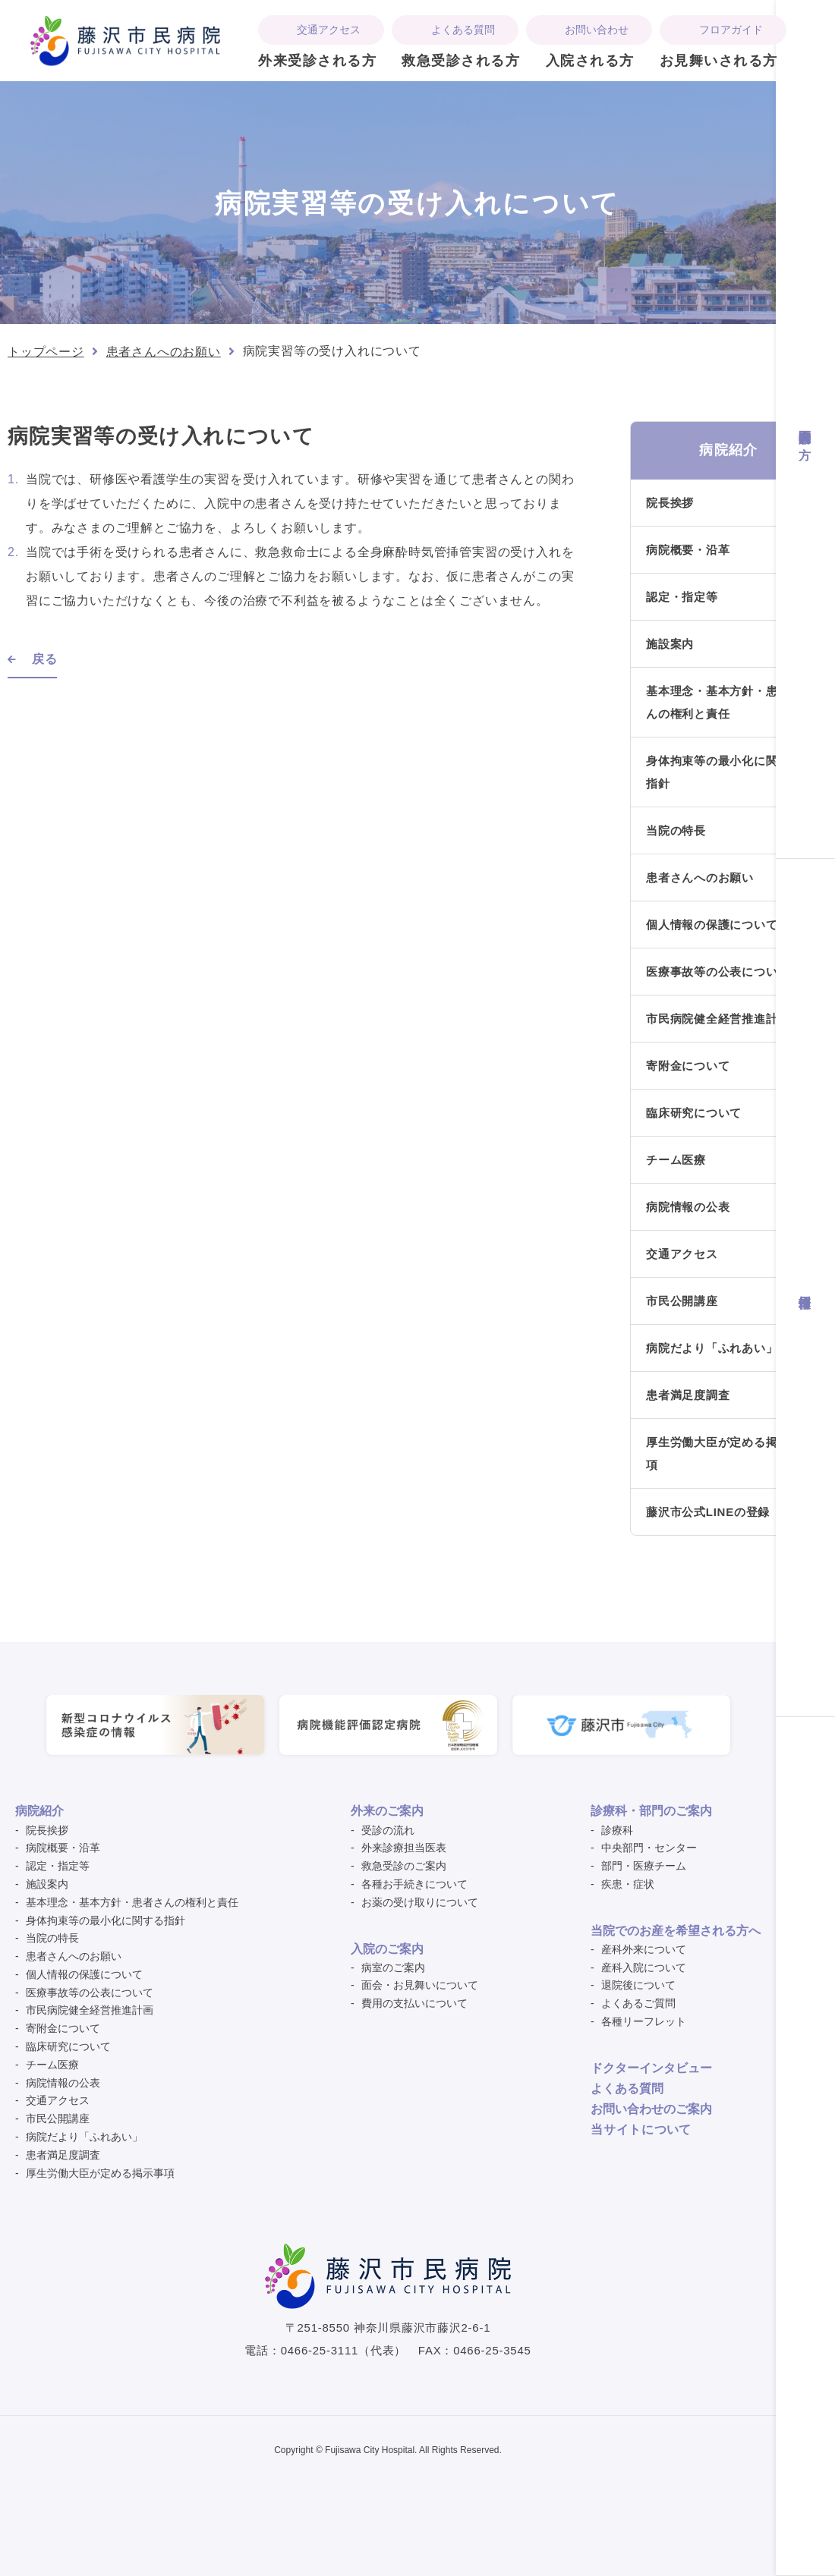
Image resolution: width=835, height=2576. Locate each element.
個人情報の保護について (711, 924)
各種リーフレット (643, 2021)
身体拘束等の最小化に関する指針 (724, 772)
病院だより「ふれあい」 (711, 1347)
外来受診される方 (317, 60)
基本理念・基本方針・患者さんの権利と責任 (724, 702)
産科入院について (643, 1967)
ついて (641, 2129)
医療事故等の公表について (717, 971)
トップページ (46, 351)
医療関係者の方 (805, 429)
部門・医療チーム (643, 1866)
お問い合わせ (597, 30)
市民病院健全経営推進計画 (717, 1018)
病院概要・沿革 (687, 549)
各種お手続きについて (414, 1884)
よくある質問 (463, 30)
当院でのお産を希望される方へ (676, 1930)
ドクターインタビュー (651, 2068)
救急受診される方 (461, 60)
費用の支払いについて (414, 2003)
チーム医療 (676, 1159)
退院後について (638, 1985)
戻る (45, 659)
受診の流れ (387, 1830)
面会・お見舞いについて (419, 1985)
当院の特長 (676, 830)
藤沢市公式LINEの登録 (708, 1511)
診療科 (617, 1830)
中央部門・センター (649, 1848)
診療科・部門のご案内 (651, 1810)
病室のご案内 (393, 1967)
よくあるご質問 (638, 2003)
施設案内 (670, 643)
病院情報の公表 (687, 1206)
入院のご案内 (387, 1948)
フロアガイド (731, 30)
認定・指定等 (682, 596)
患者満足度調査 (687, 1395)
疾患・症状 (627, 1884)
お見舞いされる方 (719, 60)
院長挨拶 (670, 502)
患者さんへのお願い (163, 351)
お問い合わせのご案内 (651, 2109)
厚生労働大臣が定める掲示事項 (724, 1453)
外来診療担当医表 (403, 1848)
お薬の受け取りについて (419, 1902)
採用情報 (805, 1287)
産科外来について (643, 1949)
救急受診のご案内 (403, 1866)
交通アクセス (329, 30)
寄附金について (687, 1065)
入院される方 (590, 60)
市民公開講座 (682, 1300)
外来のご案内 (387, 1810)
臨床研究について (694, 1112)
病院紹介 (39, 1810)
